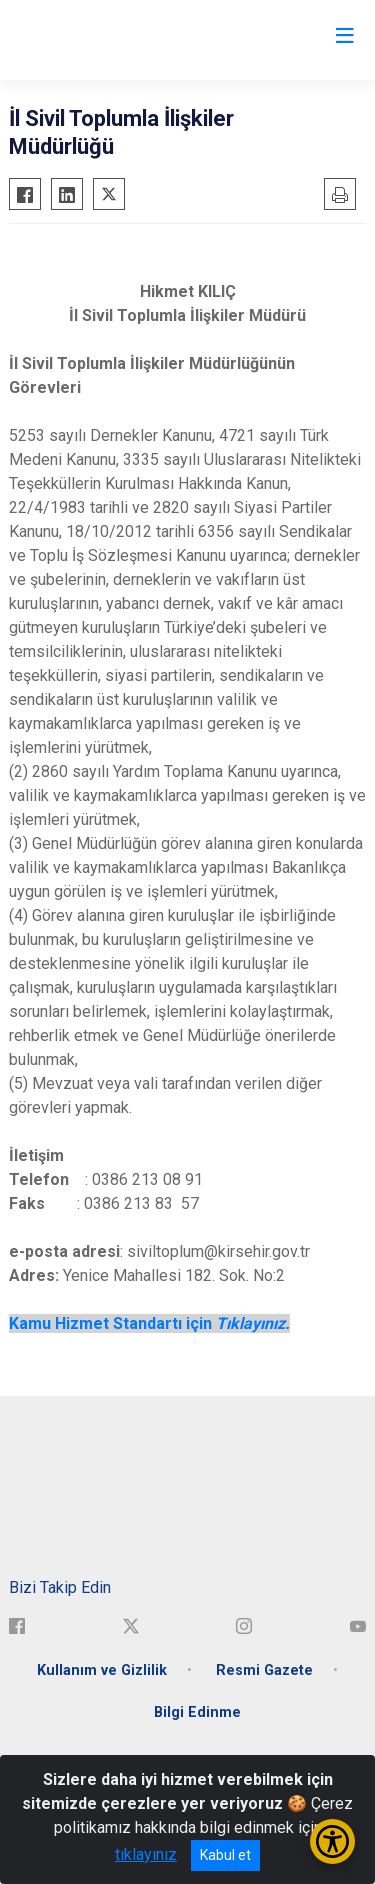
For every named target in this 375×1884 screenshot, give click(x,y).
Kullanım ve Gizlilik (102, 1670)
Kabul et (225, 1855)
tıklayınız (146, 1854)
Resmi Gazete (264, 1670)
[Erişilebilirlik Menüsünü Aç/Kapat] (332, 1841)
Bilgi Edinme (197, 1712)
